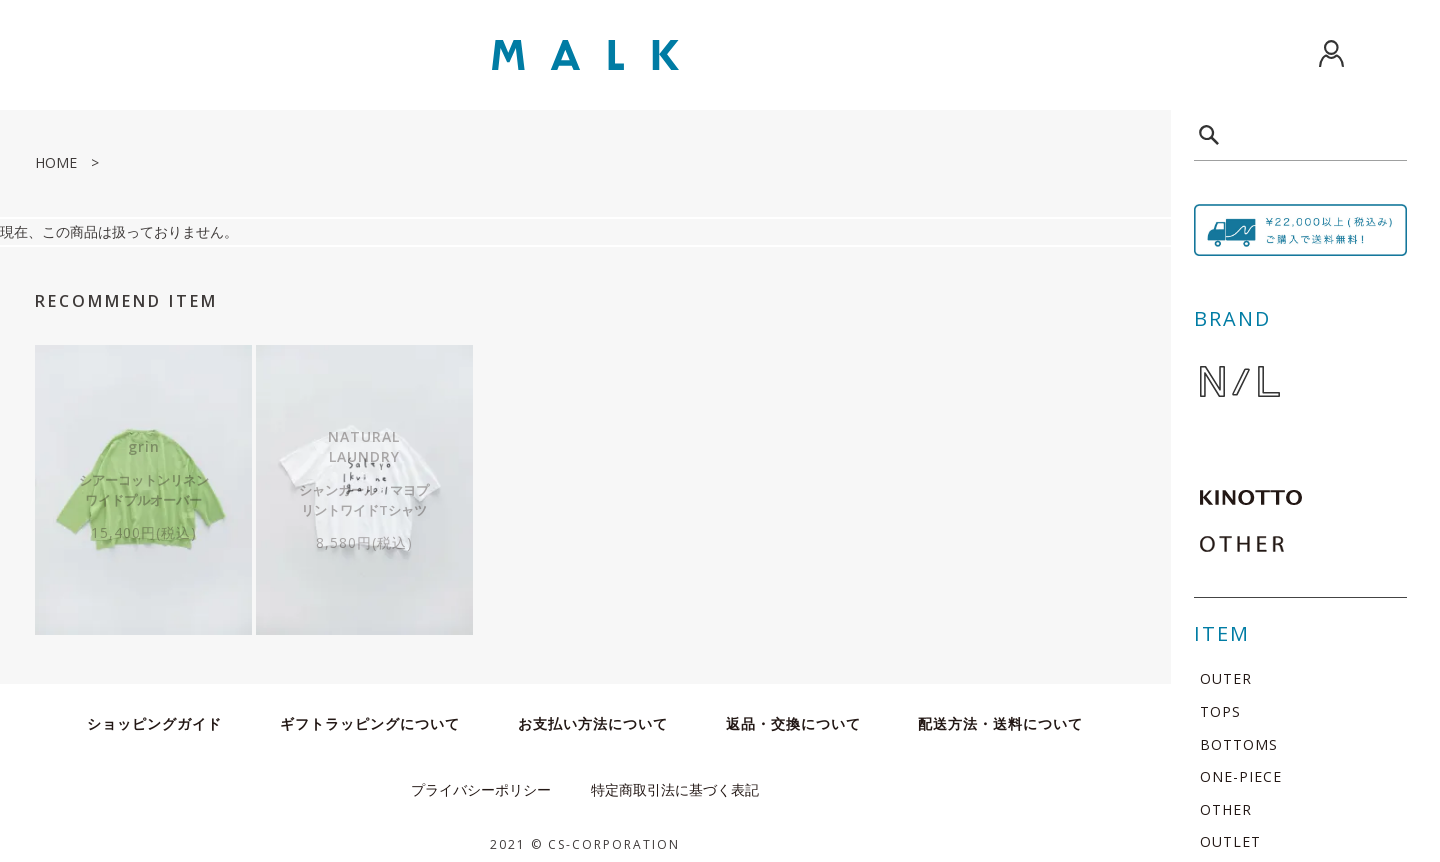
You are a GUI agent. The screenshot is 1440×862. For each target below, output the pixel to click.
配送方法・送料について (1000, 713)
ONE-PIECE (1241, 776)
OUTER (1226, 678)
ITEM (1222, 633)
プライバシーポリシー (481, 779)
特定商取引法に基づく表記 (675, 779)
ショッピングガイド (154, 713)
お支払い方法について (593, 713)
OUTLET (1230, 841)
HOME (56, 162)
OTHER (1226, 809)
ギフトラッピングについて (370, 713)
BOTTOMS (1239, 744)
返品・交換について (793, 713)
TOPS (1220, 711)
